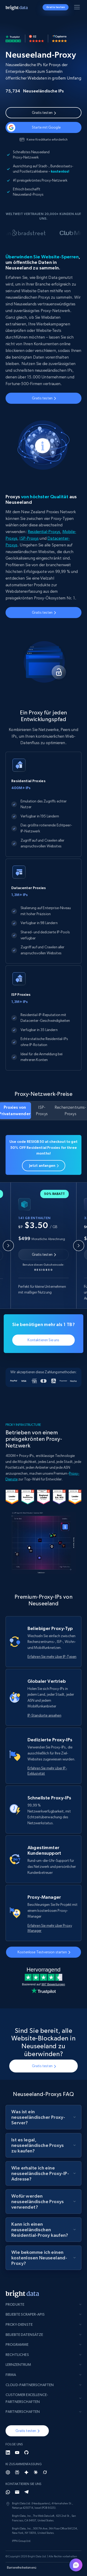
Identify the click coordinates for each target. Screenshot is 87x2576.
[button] (27, 2430)
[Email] (17, 2492)
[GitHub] (26, 2452)
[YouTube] (17, 2452)
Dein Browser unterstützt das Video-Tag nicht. (43, 1543)
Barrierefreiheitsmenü (21, 2567)
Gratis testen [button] (55, 7)
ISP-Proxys (29, 538)
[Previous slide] (8, 1245)
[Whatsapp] (7, 2492)
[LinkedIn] (7, 2452)
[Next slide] (78, 1245)
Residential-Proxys (44, 531)
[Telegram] (26, 2492)
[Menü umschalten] (77, 8)
